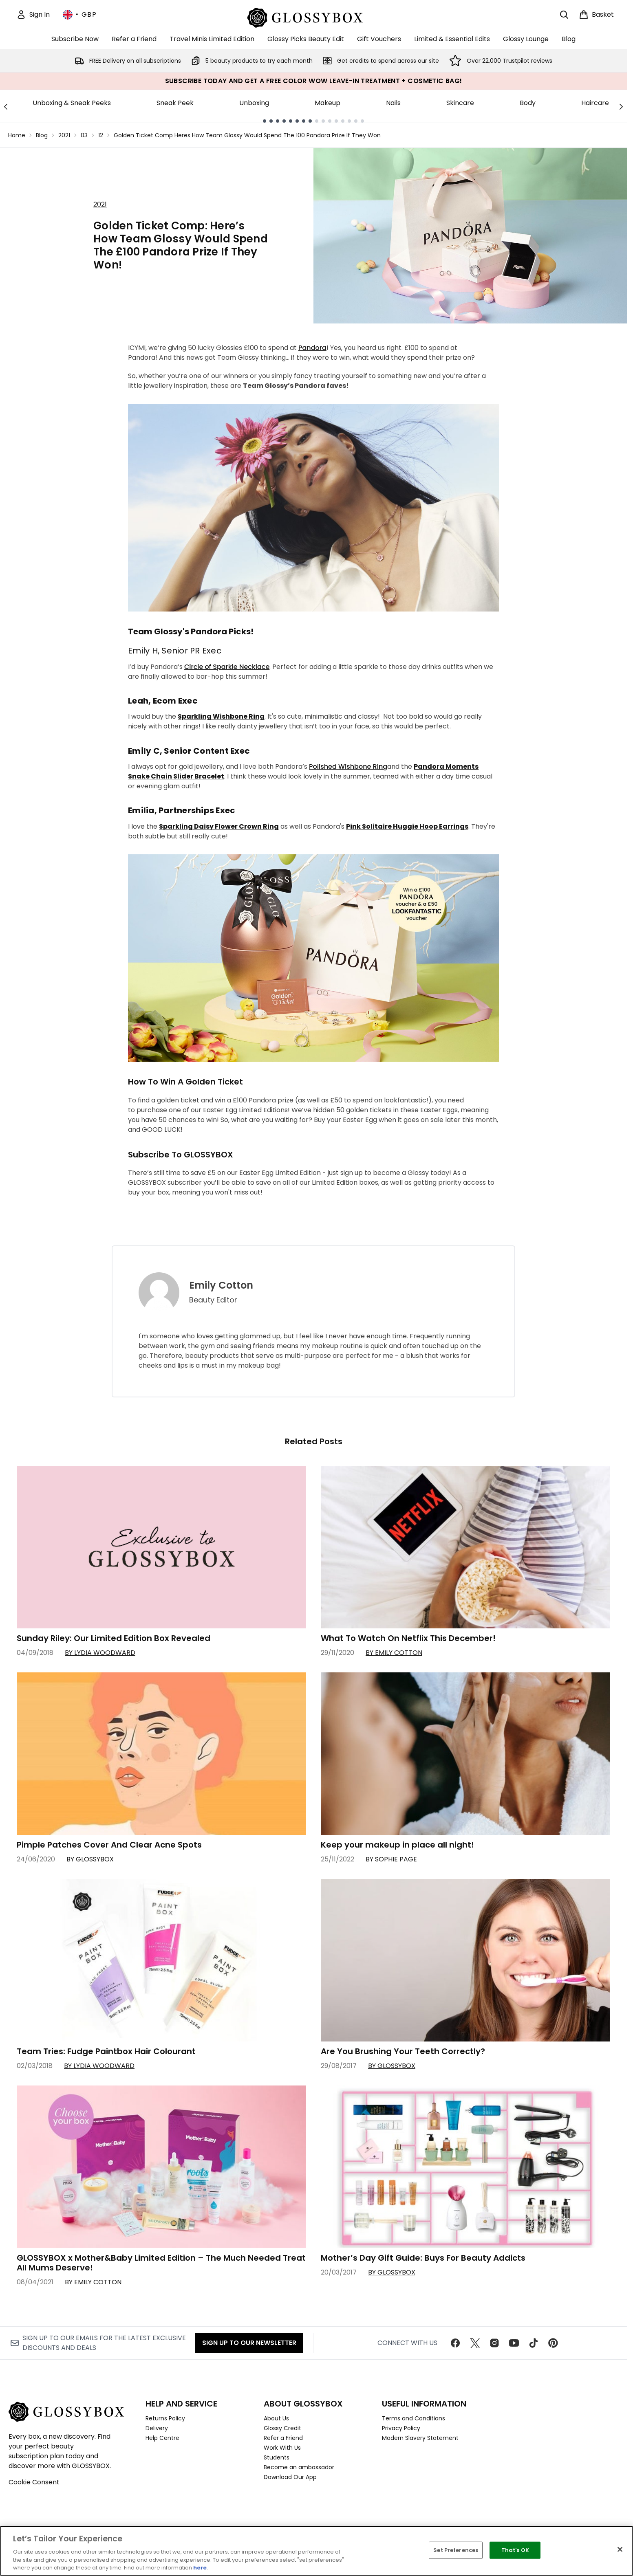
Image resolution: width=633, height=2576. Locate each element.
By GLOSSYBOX (90, 1859)
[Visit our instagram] (494, 2343)
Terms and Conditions (413, 2418)
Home (16, 135)
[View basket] (596, 15)
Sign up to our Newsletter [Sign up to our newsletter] (249, 2342)
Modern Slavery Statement (420, 2438)
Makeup (327, 103)
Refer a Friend (283, 2438)
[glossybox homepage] (313, 16)
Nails (393, 103)
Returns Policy (165, 2418)
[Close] (620, 2549)
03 (84, 135)
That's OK (515, 2550)
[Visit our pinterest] (553, 2343)
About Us (276, 2418)
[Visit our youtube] (514, 2343)
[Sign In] (33, 15)
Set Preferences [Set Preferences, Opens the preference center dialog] (455, 2550)
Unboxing (254, 103)
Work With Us (282, 2448)
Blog (42, 135)
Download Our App (290, 2477)
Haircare (595, 103)
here (200, 2568)
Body (528, 103)
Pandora (312, 347)
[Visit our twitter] (475, 2343)
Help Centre (162, 2438)
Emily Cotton (221, 1285)
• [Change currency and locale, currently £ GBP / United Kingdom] (80, 15)
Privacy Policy (401, 2428)
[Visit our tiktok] (533, 2343)
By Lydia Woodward (100, 1652)
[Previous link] (5, 106)
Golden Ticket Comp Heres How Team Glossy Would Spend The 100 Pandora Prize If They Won (247, 135)
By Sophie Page (391, 1859)
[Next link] (621, 106)
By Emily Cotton (394, 1652)
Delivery (157, 2428)
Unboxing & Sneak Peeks (72, 103)
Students (276, 2457)
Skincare (460, 103)
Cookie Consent (34, 2482)
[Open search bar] (564, 15)
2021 (64, 135)
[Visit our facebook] (455, 2343)
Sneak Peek (175, 103)
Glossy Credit (282, 2428)
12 (100, 135)
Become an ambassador (299, 2467)
